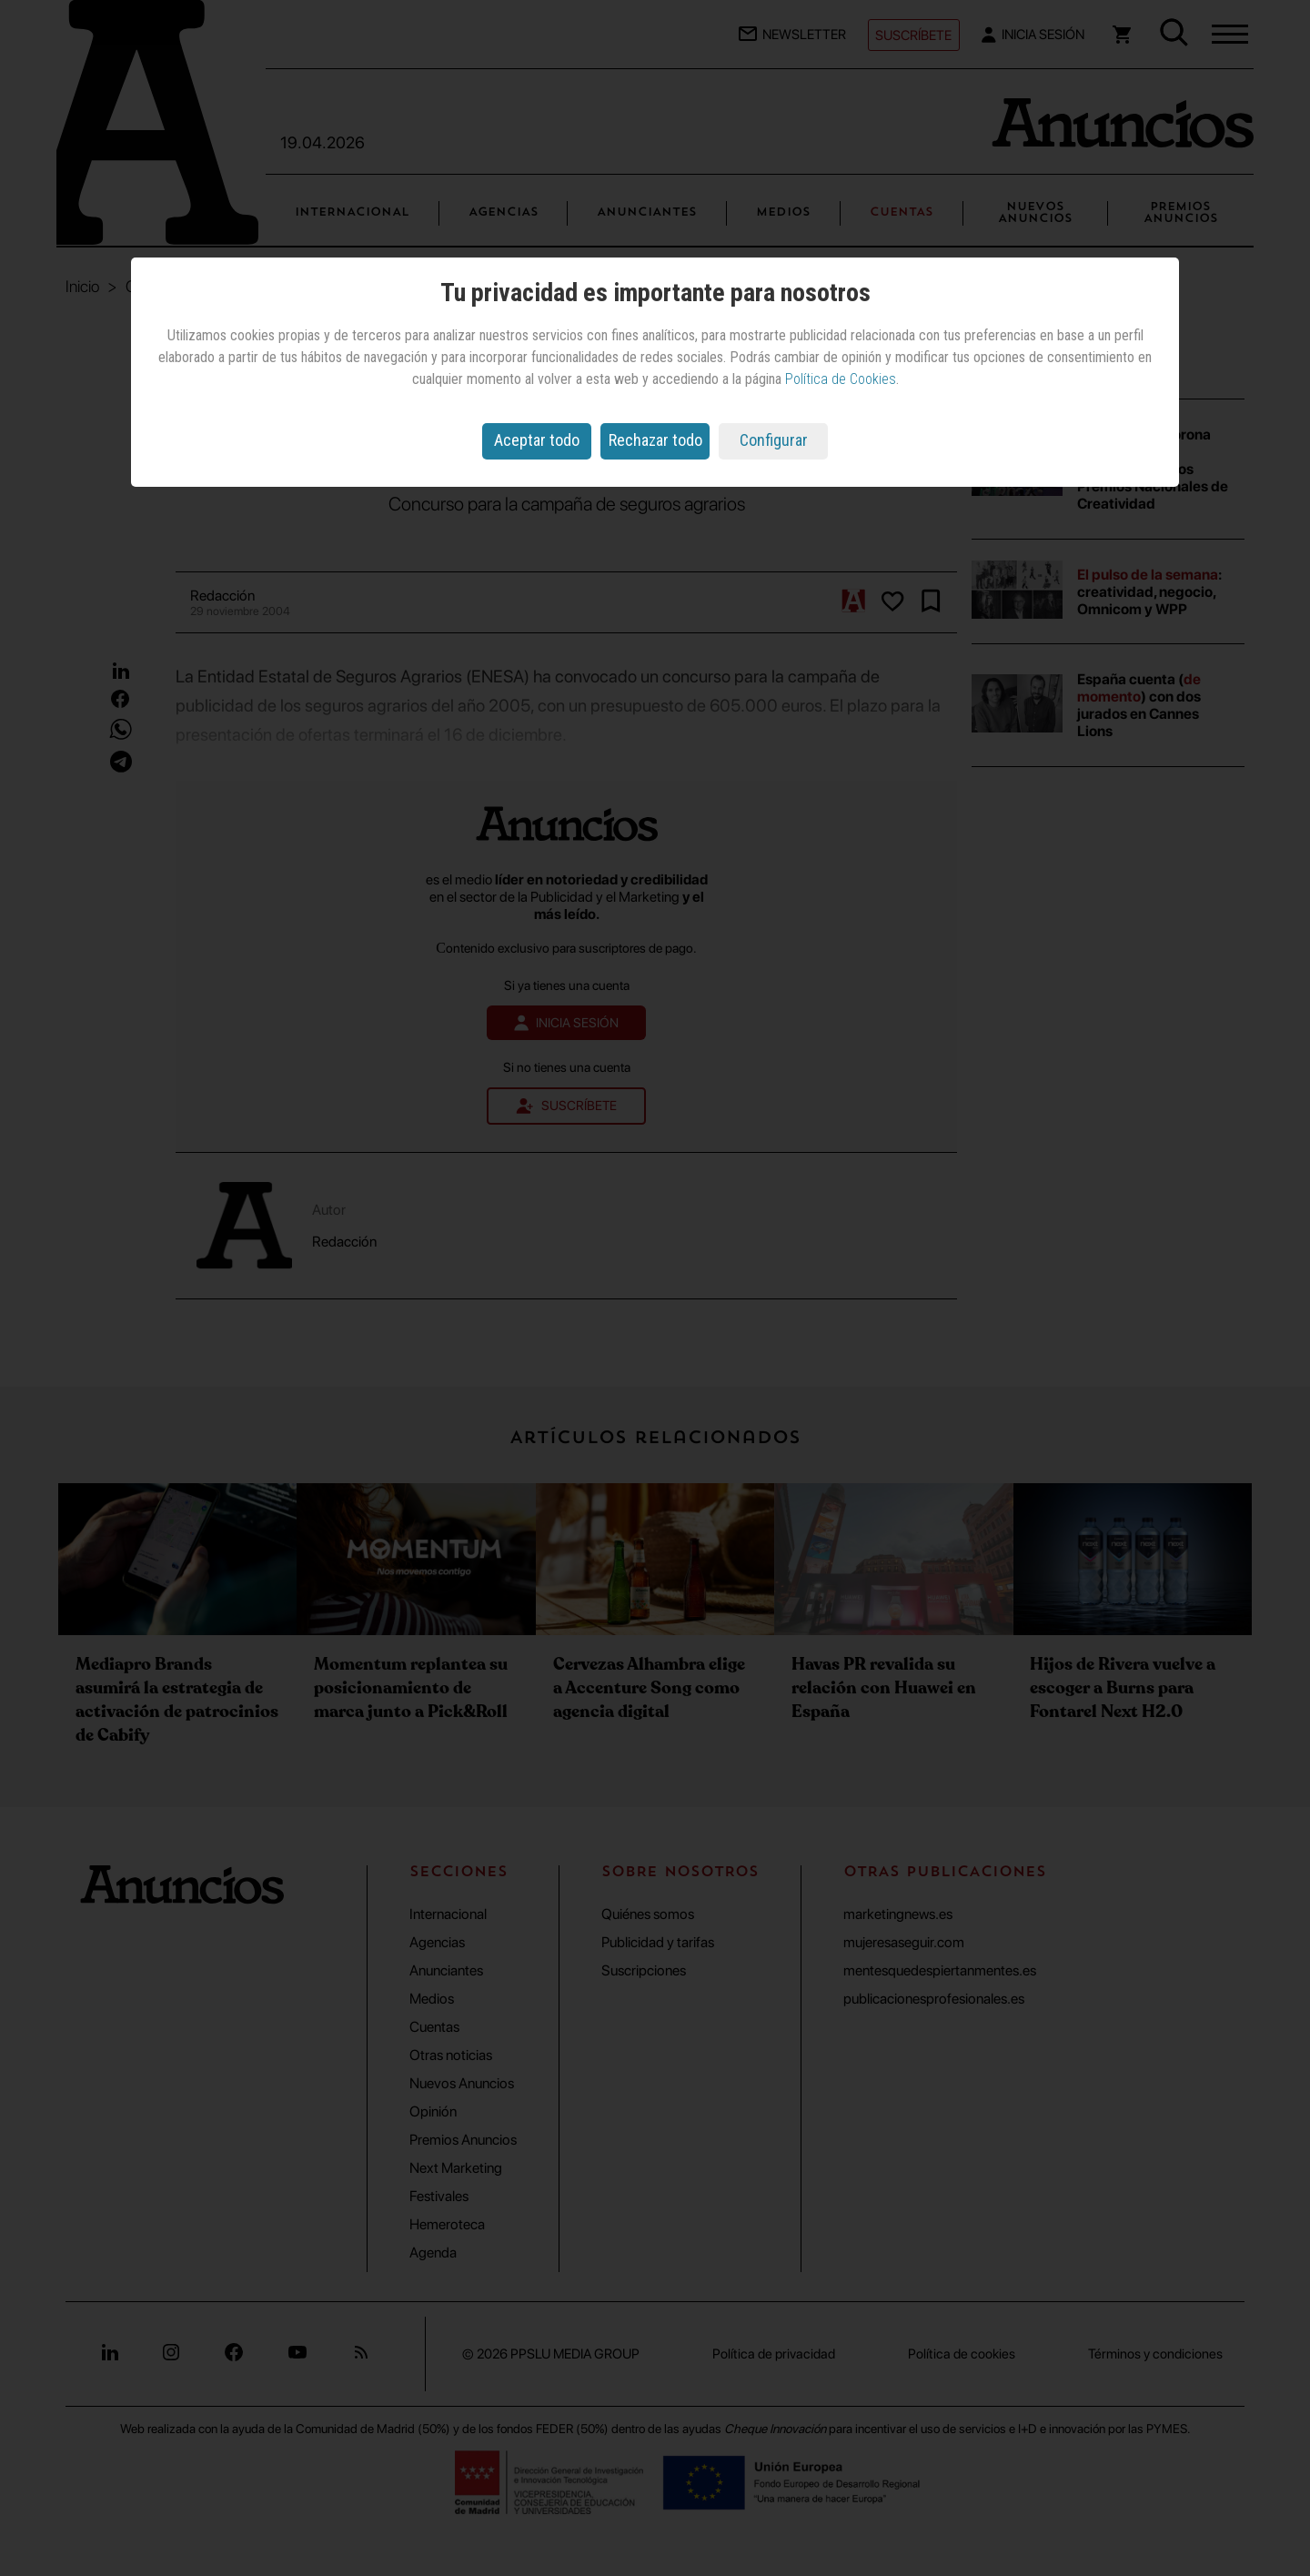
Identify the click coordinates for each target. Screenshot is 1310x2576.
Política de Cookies (840, 379)
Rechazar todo (655, 440)
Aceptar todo (536, 440)
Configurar (774, 440)
